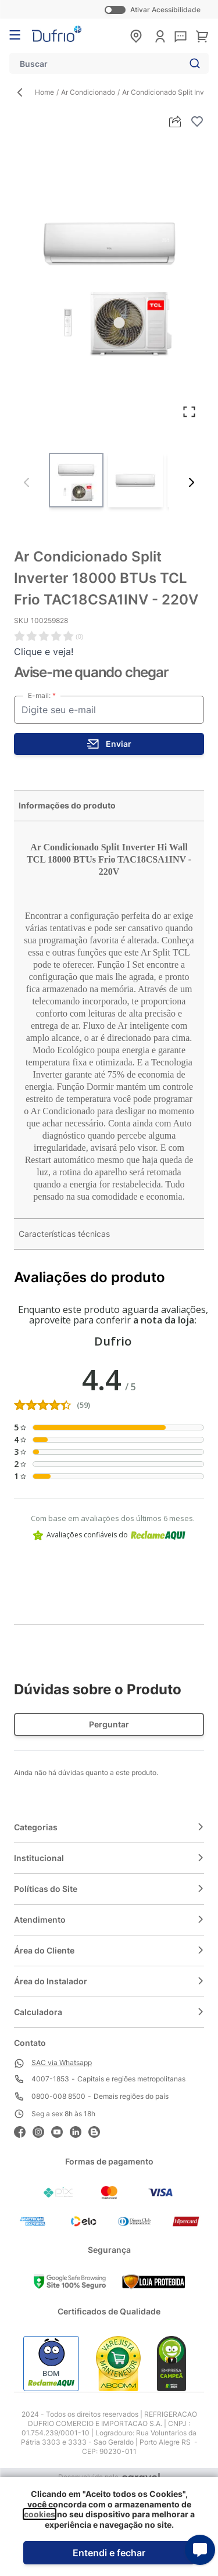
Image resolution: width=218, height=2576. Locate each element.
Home (44, 92)
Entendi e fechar (109, 2553)
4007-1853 (50, 2078)
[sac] (180, 37)
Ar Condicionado (88, 92)
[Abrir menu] (14, 35)
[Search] (192, 63)
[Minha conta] (160, 36)
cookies (39, 2514)
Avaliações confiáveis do (109, 1535)
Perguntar (109, 1724)
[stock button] (109, 744)
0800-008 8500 (58, 2096)
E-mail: (40, 695)
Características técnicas (64, 1234)
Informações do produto (67, 805)
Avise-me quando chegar (91, 672)
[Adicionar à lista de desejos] (197, 121)
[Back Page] (24, 92)
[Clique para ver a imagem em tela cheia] (109, 279)
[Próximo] (191, 482)
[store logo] (56, 34)
